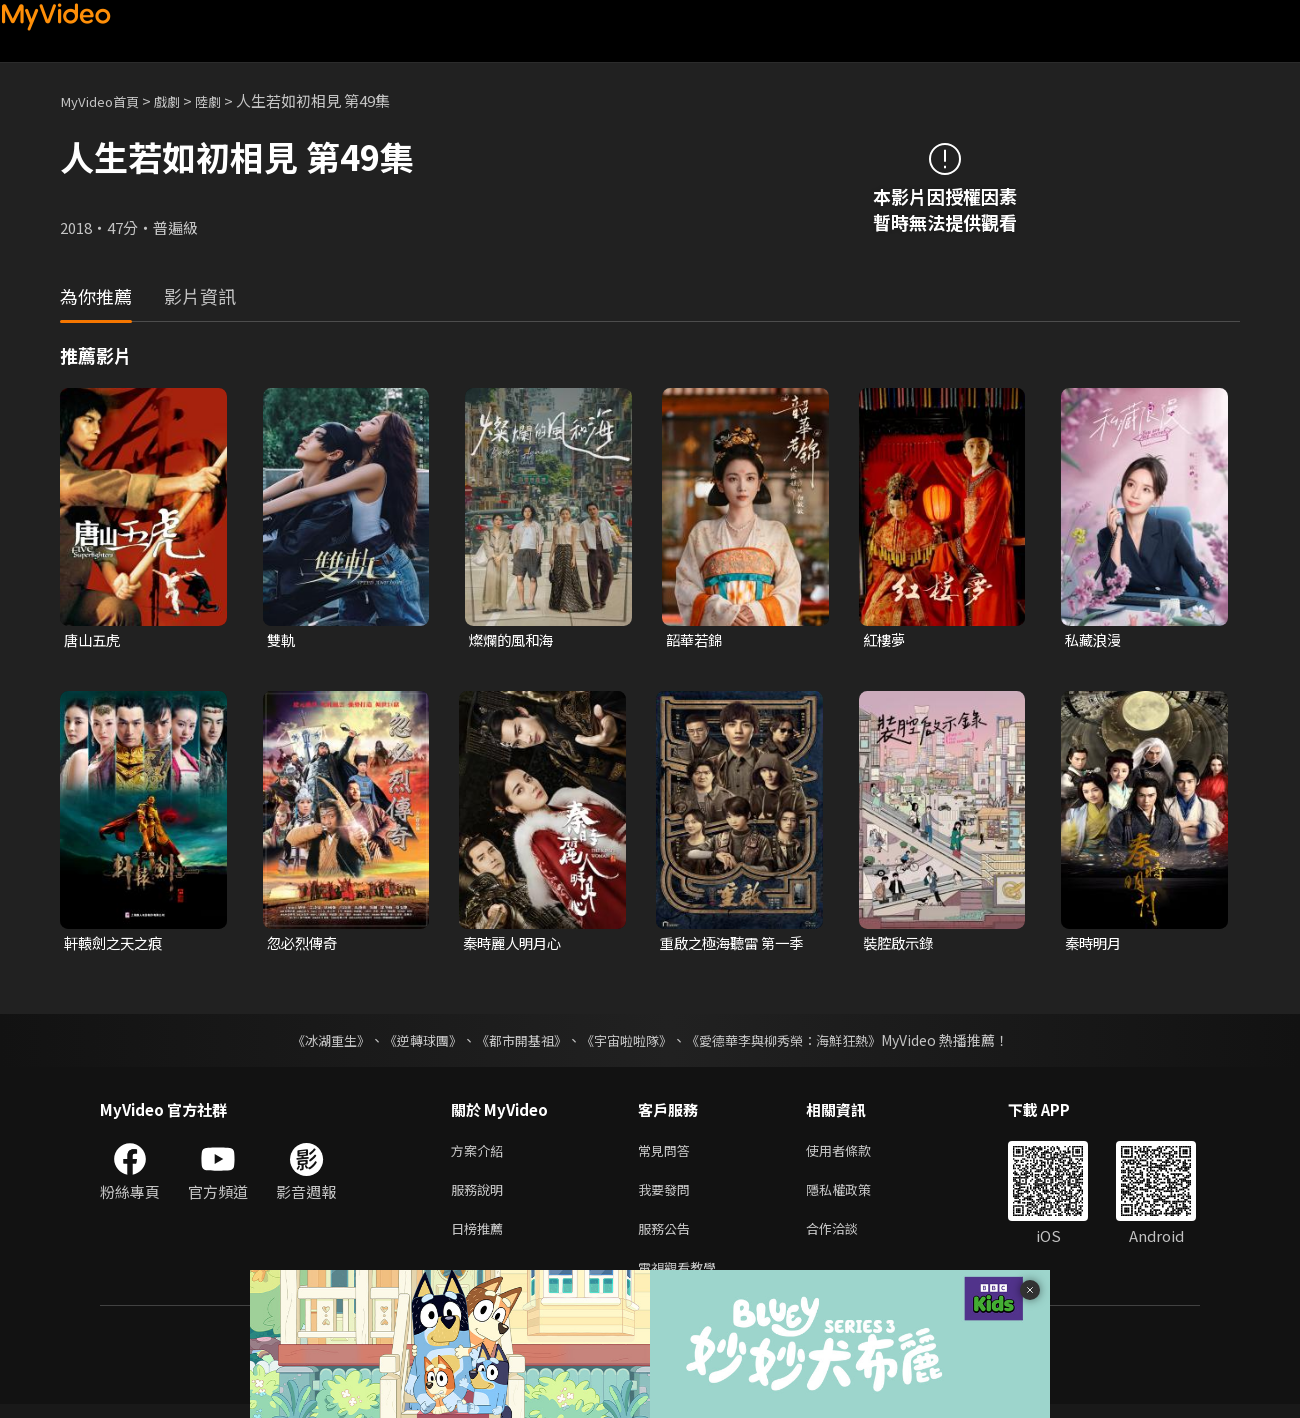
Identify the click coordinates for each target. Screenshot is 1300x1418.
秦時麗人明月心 (515, 944)
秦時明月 (1095, 944)
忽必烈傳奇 (304, 944)
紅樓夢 (885, 640)
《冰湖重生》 (313, 1042)
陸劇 (226, 100)
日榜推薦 (481, 1237)
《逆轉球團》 (411, 1042)
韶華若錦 (696, 640)
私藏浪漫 (1095, 640)
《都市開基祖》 (516, 1042)
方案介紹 (481, 1153)
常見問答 (668, 1153)
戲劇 (181, 100)
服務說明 (481, 1195)
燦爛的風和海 (514, 640)
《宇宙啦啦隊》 (628, 1042)
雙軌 (282, 640)
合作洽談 (848, 1237)
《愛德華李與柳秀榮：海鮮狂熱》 (796, 1042)
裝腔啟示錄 (900, 944)
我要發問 (668, 1195)
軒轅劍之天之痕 (116, 944)
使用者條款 (855, 1153)
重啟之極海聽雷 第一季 (729, 945)
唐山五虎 (94, 640)
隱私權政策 (855, 1195)
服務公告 (668, 1237)
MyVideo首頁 (105, 100)
